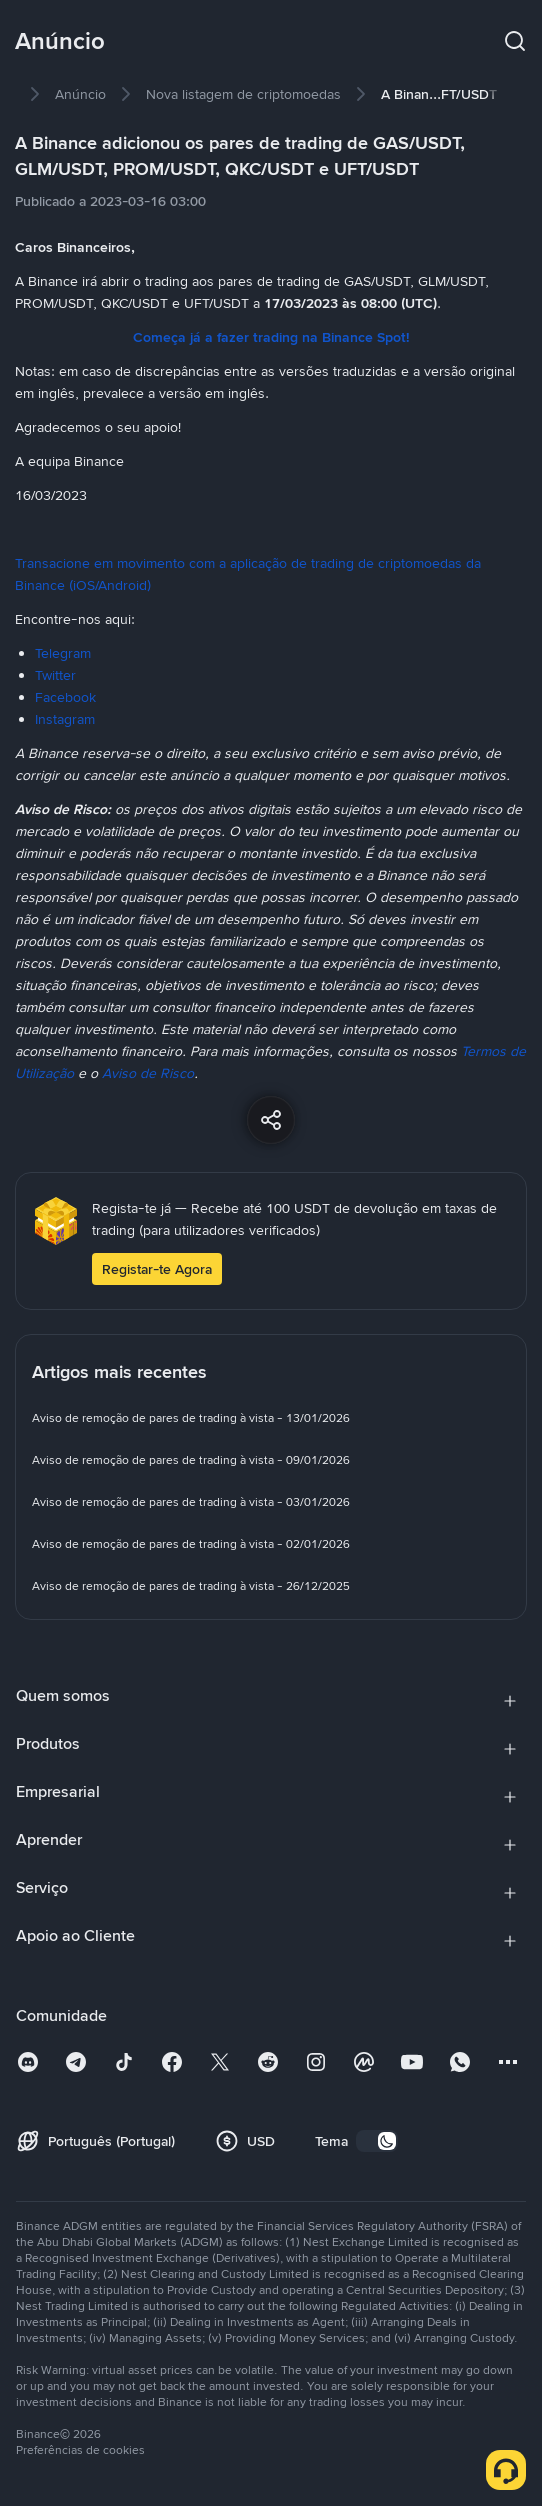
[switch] (377, 2141)
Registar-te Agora (157, 1269)
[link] (80, 94)
